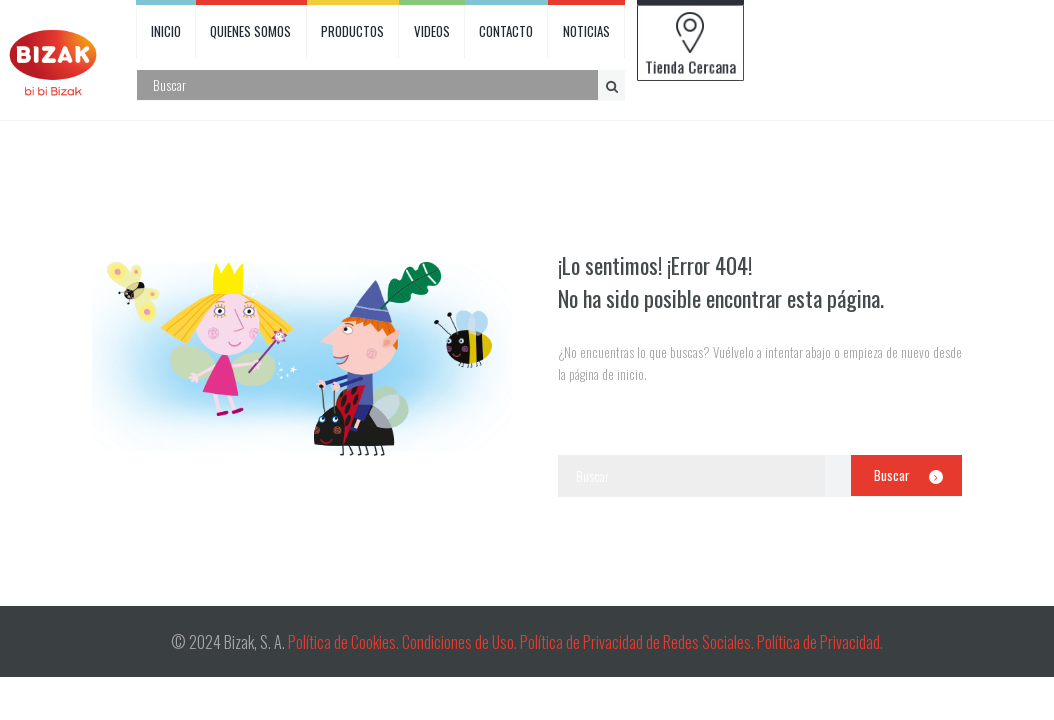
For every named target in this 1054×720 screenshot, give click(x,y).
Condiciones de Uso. (461, 642)
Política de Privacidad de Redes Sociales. (638, 642)
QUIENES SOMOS (250, 31)
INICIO (166, 31)
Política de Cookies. (343, 642)
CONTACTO (506, 31)
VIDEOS (432, 31)
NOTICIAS (586, 31)
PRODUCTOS (352, 31)
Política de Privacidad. (820, 642)
